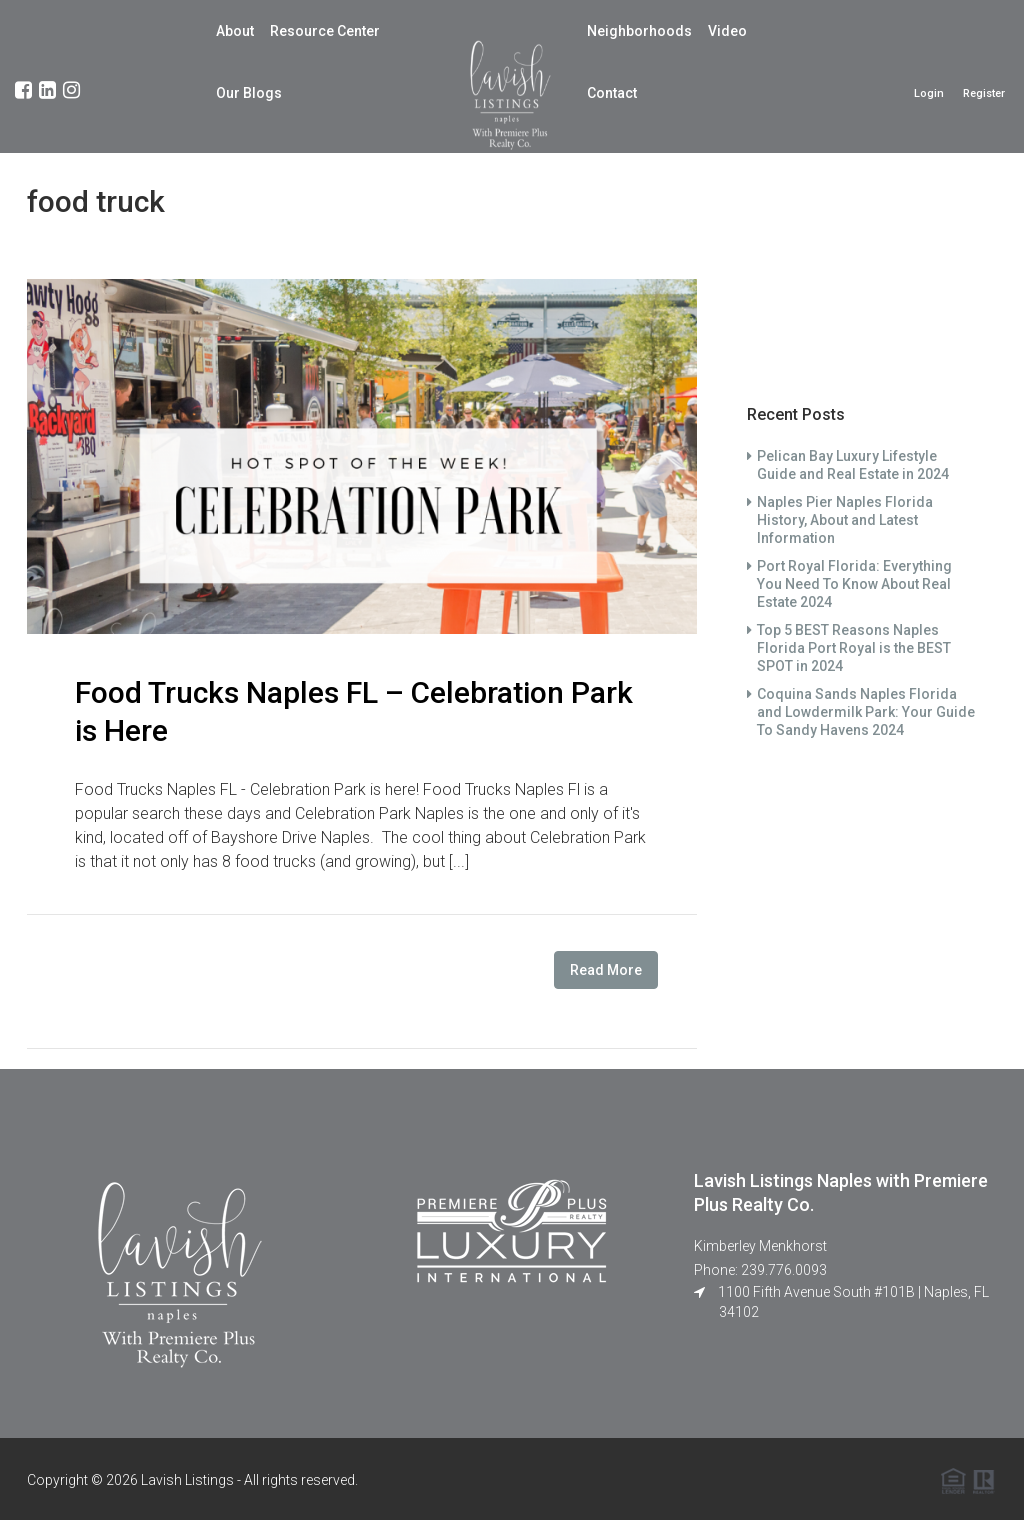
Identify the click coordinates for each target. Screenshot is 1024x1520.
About (235, 31)
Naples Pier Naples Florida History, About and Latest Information (845, 520)
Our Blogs (249, 93)
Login (929, 93)
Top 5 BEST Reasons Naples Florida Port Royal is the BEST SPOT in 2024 (854, 648)
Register (984, 93)
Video (727, 31)
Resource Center (325, 31)
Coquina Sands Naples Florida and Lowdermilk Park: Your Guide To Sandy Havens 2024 (866, 712)
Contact (612, 93)
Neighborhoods (639, 31)
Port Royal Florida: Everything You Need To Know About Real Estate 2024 (854, 584)
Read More (606, 970)
